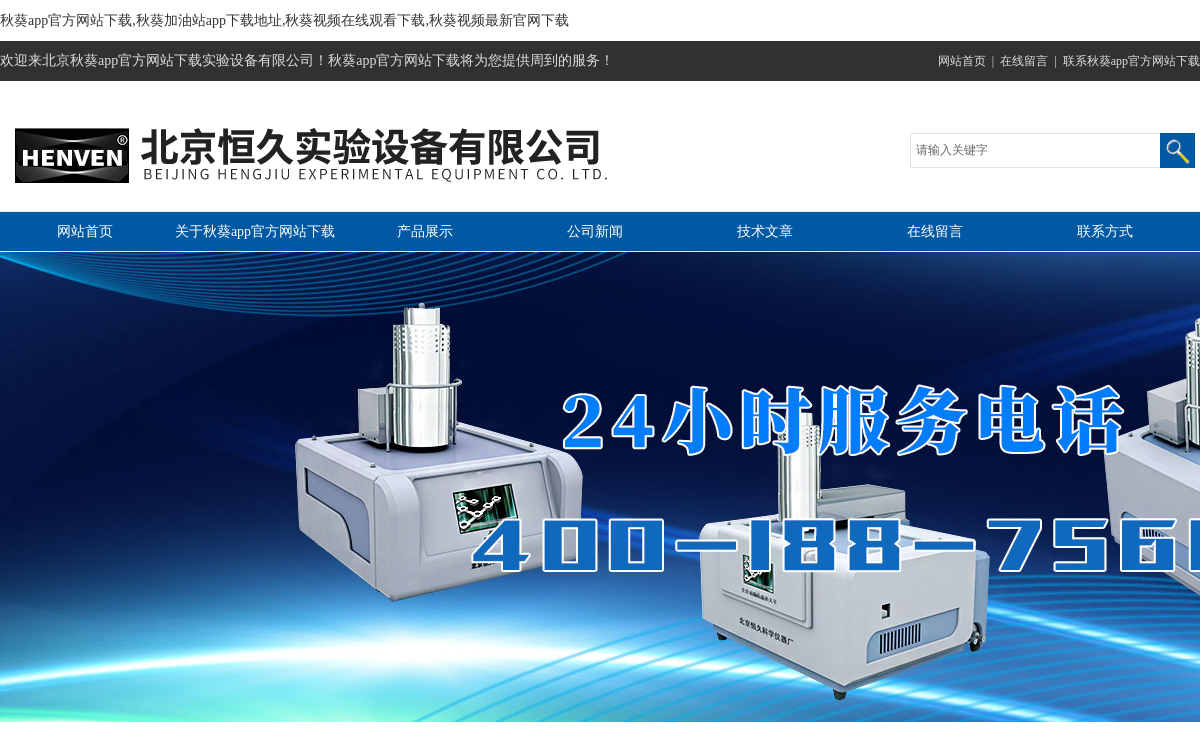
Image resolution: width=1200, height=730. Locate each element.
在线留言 (1024, 61)
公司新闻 (595, 231)
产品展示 (425, 231)
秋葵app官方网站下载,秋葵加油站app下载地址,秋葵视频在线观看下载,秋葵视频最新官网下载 (284, 20)
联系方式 (1105, 231)
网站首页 (962, 61)
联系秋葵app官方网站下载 (1131, 61)
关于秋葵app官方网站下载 (255, 231)
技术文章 (765, 231)
